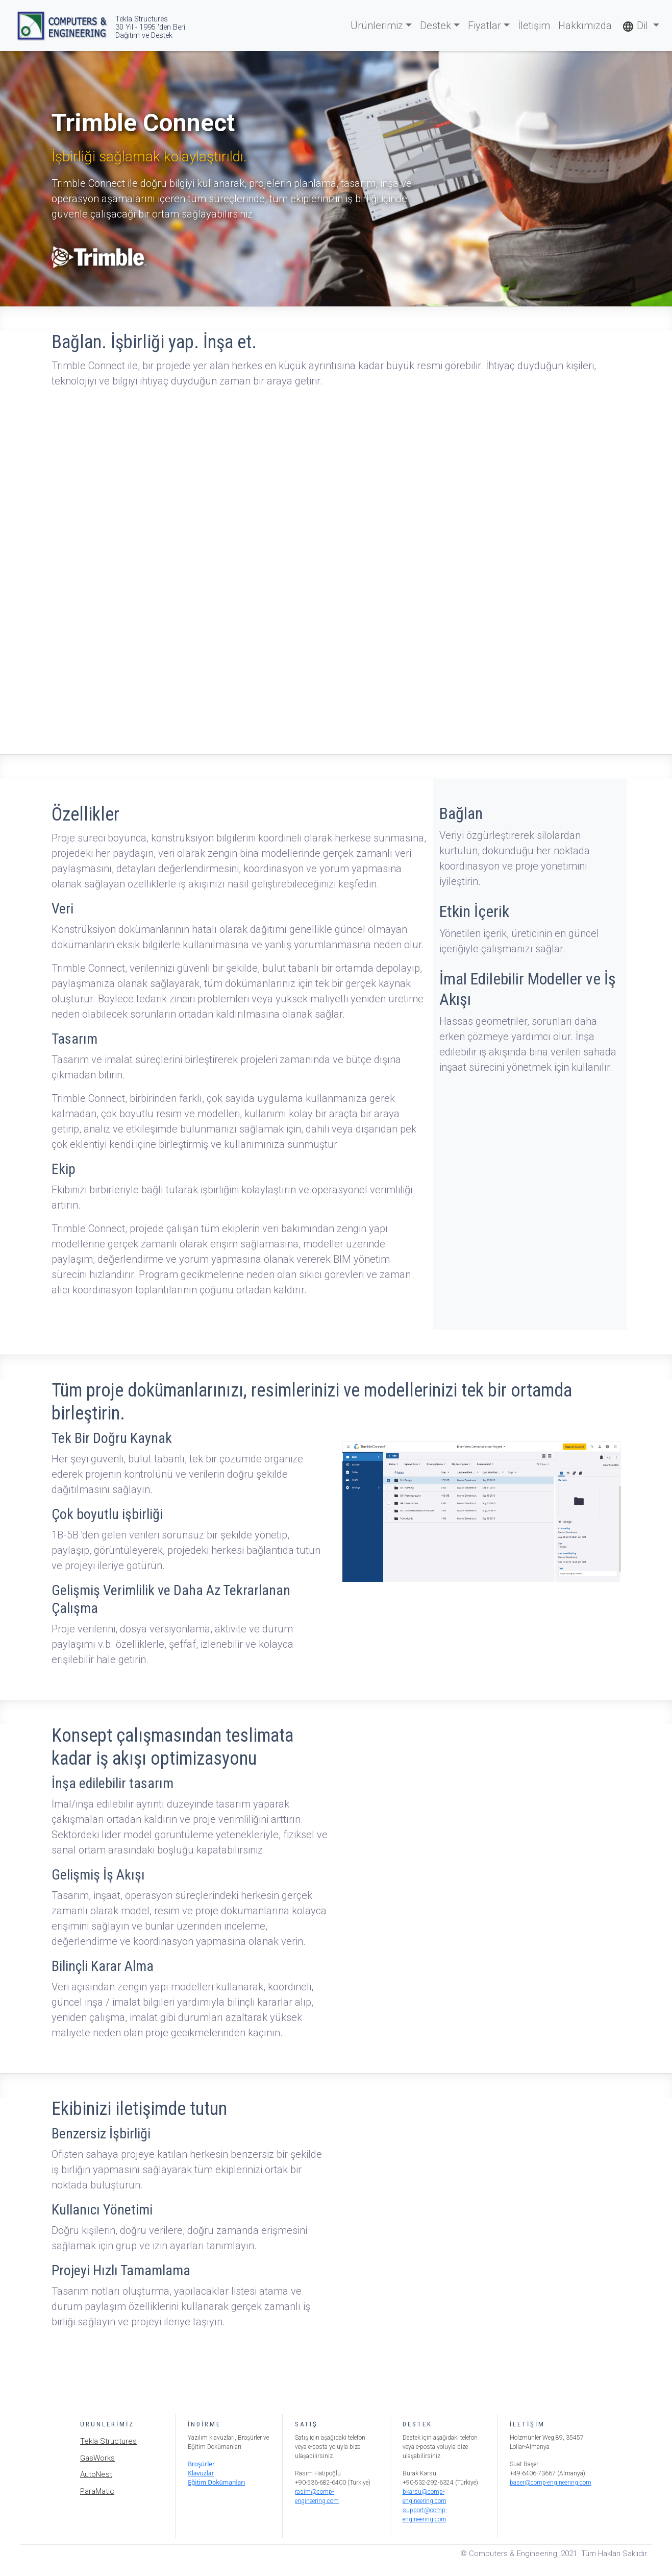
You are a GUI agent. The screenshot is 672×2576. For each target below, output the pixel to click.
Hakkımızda (585, 25)
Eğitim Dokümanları (216, 2482)
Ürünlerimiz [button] (377, 25)
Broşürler (201, 2464)
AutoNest (96, 2474)
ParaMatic (97, 2491)
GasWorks (97, 2458)
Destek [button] (435, 25)
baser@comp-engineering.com (550, 2482)
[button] (640, 25)
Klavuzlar (201, 2473)
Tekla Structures (108, 2441)
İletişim (534, 25)
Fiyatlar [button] (484, 25)
